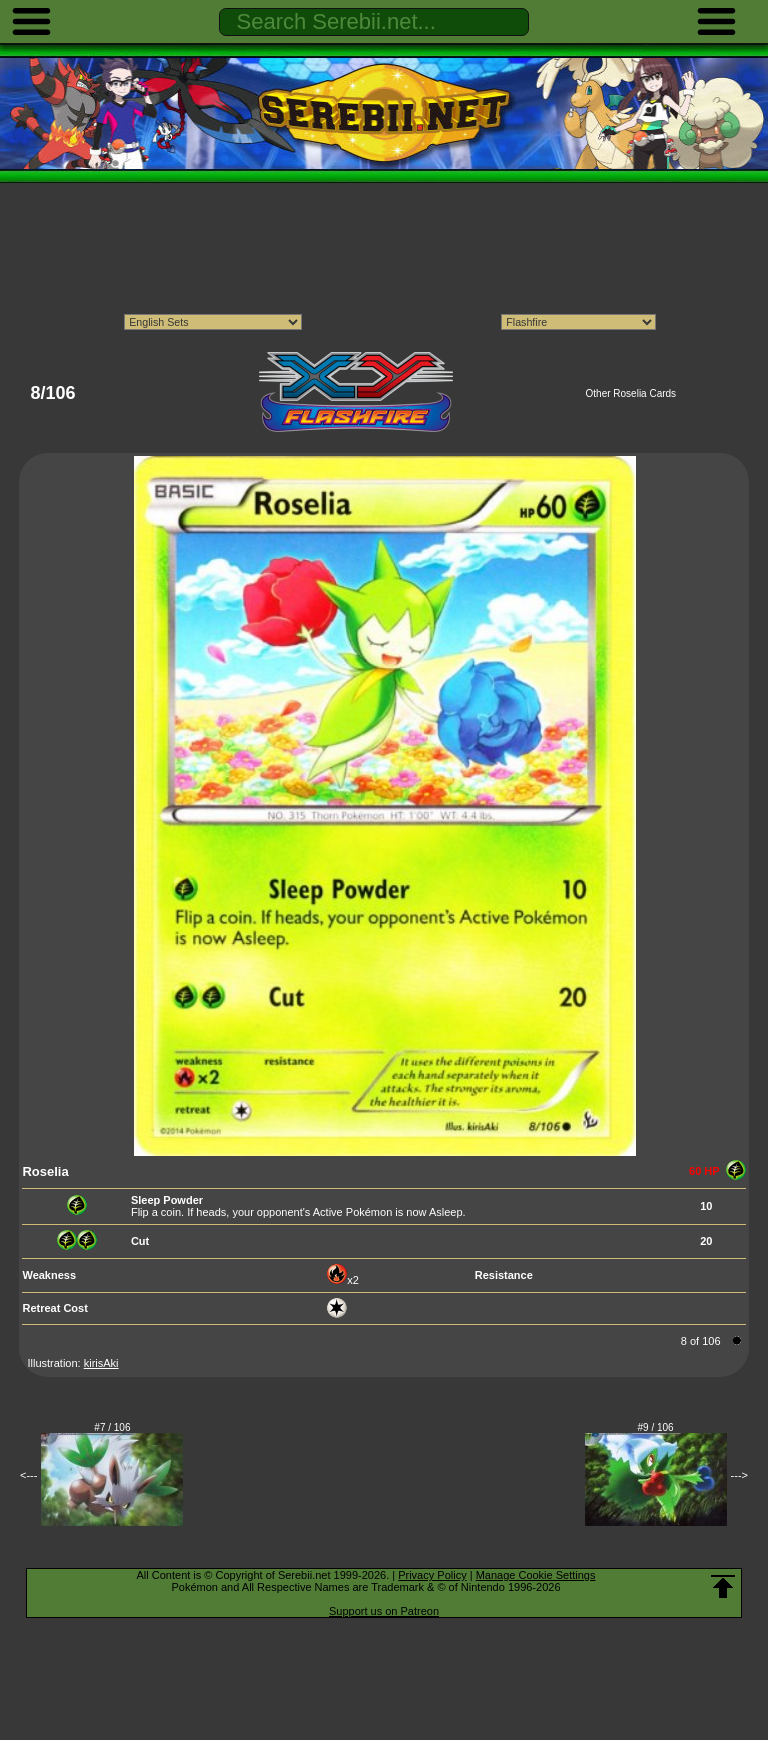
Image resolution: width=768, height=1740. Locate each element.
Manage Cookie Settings (536, 1575)
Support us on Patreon (384, 1611)
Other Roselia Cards (631, 393)
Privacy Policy (432, 1575)
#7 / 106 (112, 1427)
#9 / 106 (656, 1427)
